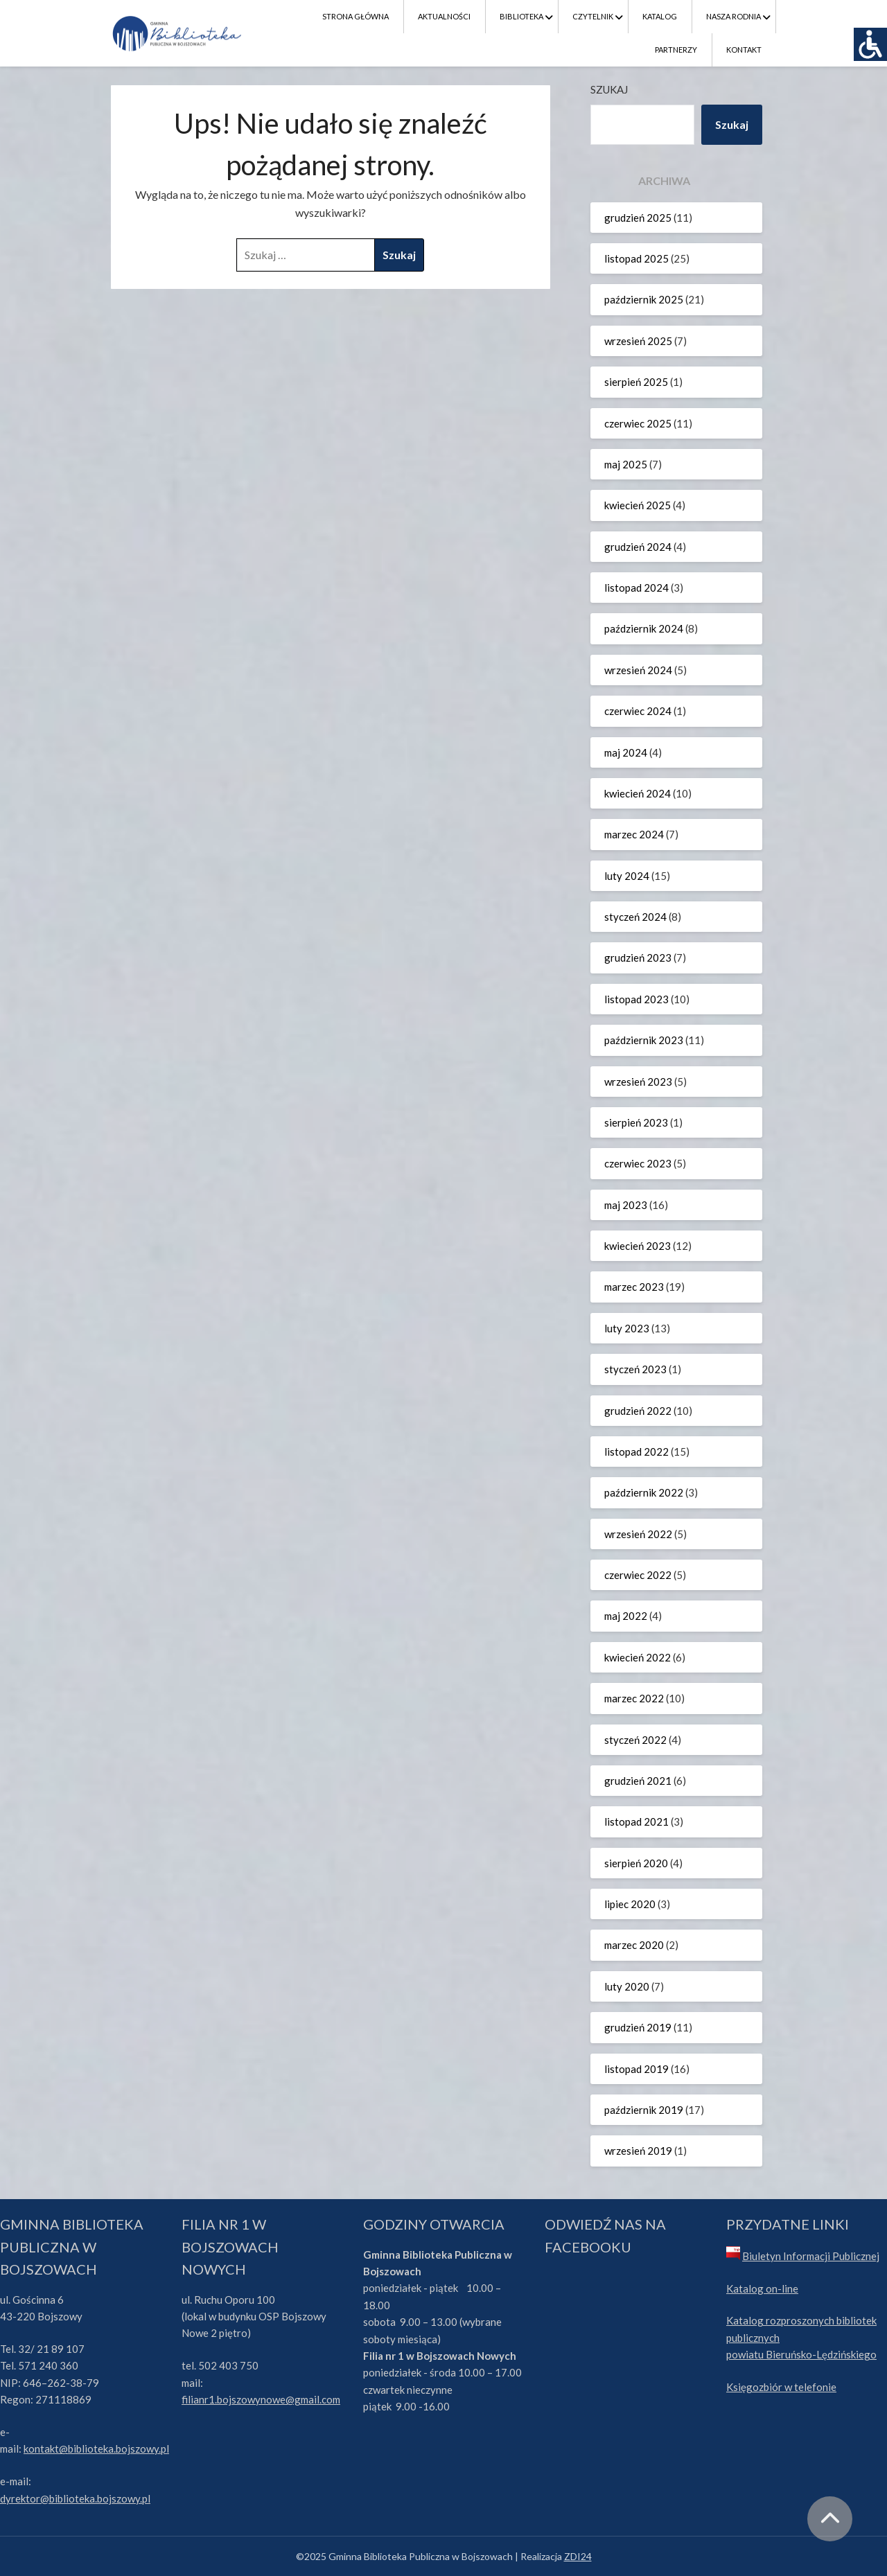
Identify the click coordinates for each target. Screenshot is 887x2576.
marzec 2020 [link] (634, 1945)
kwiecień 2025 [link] (637, 505)
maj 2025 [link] (625, 464)
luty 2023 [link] (626, 1328)
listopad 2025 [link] (636, 258)
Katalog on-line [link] (762, 2288)
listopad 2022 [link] (636, 1451)
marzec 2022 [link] (634, 1698)
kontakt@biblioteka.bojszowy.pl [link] (96, 2448)
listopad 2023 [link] (636, 999)
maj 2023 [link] (625, 1205)
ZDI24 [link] (578, 2556)
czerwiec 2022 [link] (637, 1575)
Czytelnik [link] (592, 16)
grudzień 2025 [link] (637, 217)
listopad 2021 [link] (636, 1821)
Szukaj (609, 89)
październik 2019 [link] (643, 2109)
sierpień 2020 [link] (636, 1863)
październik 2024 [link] (643, 628)
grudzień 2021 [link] (637, 1780)
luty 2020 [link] (626, 1986)
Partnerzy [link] (676, 49)
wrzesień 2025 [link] (638, 341)
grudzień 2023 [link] (637, 957)
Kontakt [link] (744, 49)
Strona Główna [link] (355, 16)
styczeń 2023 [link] (635, 1369)
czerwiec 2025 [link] (637, 423)
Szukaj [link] (731, 124)
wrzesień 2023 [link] (638, 1081)
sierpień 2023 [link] (636, 1122)
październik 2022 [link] (643, 1492)
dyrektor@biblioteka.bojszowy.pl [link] (75, 2498)
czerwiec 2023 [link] (637, 1163)
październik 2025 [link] (643, 299)
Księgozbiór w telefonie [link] (781, 2387)
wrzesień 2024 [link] (638, 670)
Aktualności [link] (444, 16)
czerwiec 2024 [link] (637, 711)
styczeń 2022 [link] (635, 1739)
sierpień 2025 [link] (636, 382)
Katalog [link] (659, 16)
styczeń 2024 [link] (635, 916)
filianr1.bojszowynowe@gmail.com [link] (261, 2399)
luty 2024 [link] (626, 876)
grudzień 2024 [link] (637, 546)
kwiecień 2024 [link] (637, 793)
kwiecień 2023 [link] (637, 1246)
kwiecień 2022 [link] (637, 1657)
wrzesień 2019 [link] (638, 2150)
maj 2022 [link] (625, 1615)
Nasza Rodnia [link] (733, 16)
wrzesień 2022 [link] (638, 1534)
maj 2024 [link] (625, 752)
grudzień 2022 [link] (637, 1410)
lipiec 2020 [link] (630, 1904)
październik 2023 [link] (643, 1040)
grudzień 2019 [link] (637, 2027)
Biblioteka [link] (521, 16)
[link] (870, 44)
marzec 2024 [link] (634, 834)
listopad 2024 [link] (636, 587)
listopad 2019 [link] (636, 2069)
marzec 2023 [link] (634, 1286)
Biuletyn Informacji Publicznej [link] (810, 2256)
